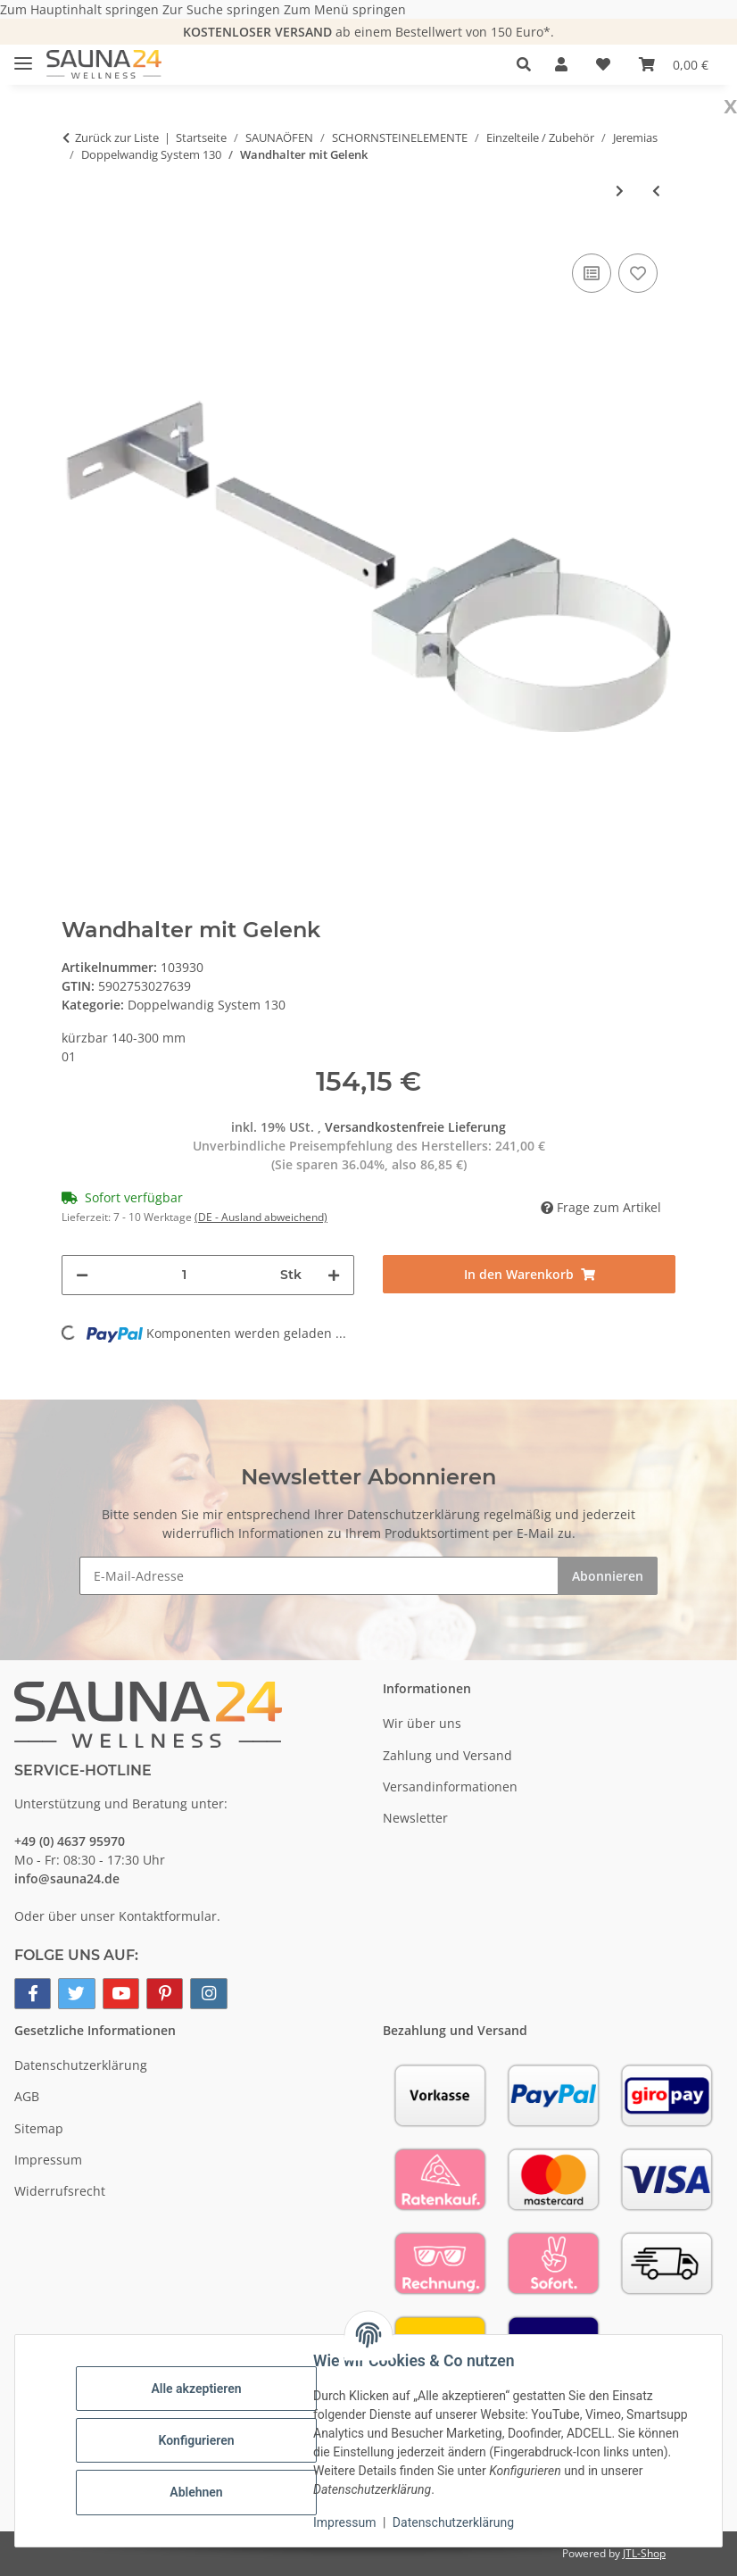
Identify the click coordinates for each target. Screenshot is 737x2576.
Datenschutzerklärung (453, 2522)
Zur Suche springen (223, 9)
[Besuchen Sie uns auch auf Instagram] (208, 1993)
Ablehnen (196, 2492)
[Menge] (184, 1275)
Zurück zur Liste (117, 137)
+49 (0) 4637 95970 (69, 1840)
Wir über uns (422, 1723)
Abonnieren (607, 1575)
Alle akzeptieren (196, 2388)
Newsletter (415, 1817)
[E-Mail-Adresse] (318, 1576)
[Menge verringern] (82, 1275)
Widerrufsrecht (59, 2190)
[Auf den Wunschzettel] (638, 273)
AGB (26, 2096)
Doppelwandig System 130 (207, 1004)
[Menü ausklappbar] (23, 56)
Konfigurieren (196, 2440)
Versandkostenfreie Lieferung (415, 1126)
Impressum (344, 2522)
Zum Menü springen (345, 9)
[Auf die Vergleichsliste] (591, 273)
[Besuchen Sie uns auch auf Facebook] (32, 1993)
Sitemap (38, 2128)
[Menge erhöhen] (333, 1275)
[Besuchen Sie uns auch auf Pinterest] (164, 1993)
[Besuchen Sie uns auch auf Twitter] (76, 1993)
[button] (529, 64)
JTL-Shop (644, 2553)
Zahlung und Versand (447, 1755)
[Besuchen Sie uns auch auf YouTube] (121, 1993)
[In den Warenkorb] (529, 1274)
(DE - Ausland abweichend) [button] (261, 1217)
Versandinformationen (450, 1786)
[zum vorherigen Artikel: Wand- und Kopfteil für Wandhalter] (656, 190)
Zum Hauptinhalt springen (81, 9)
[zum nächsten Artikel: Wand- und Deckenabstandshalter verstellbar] (619, 190)
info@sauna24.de (67, 1878)
